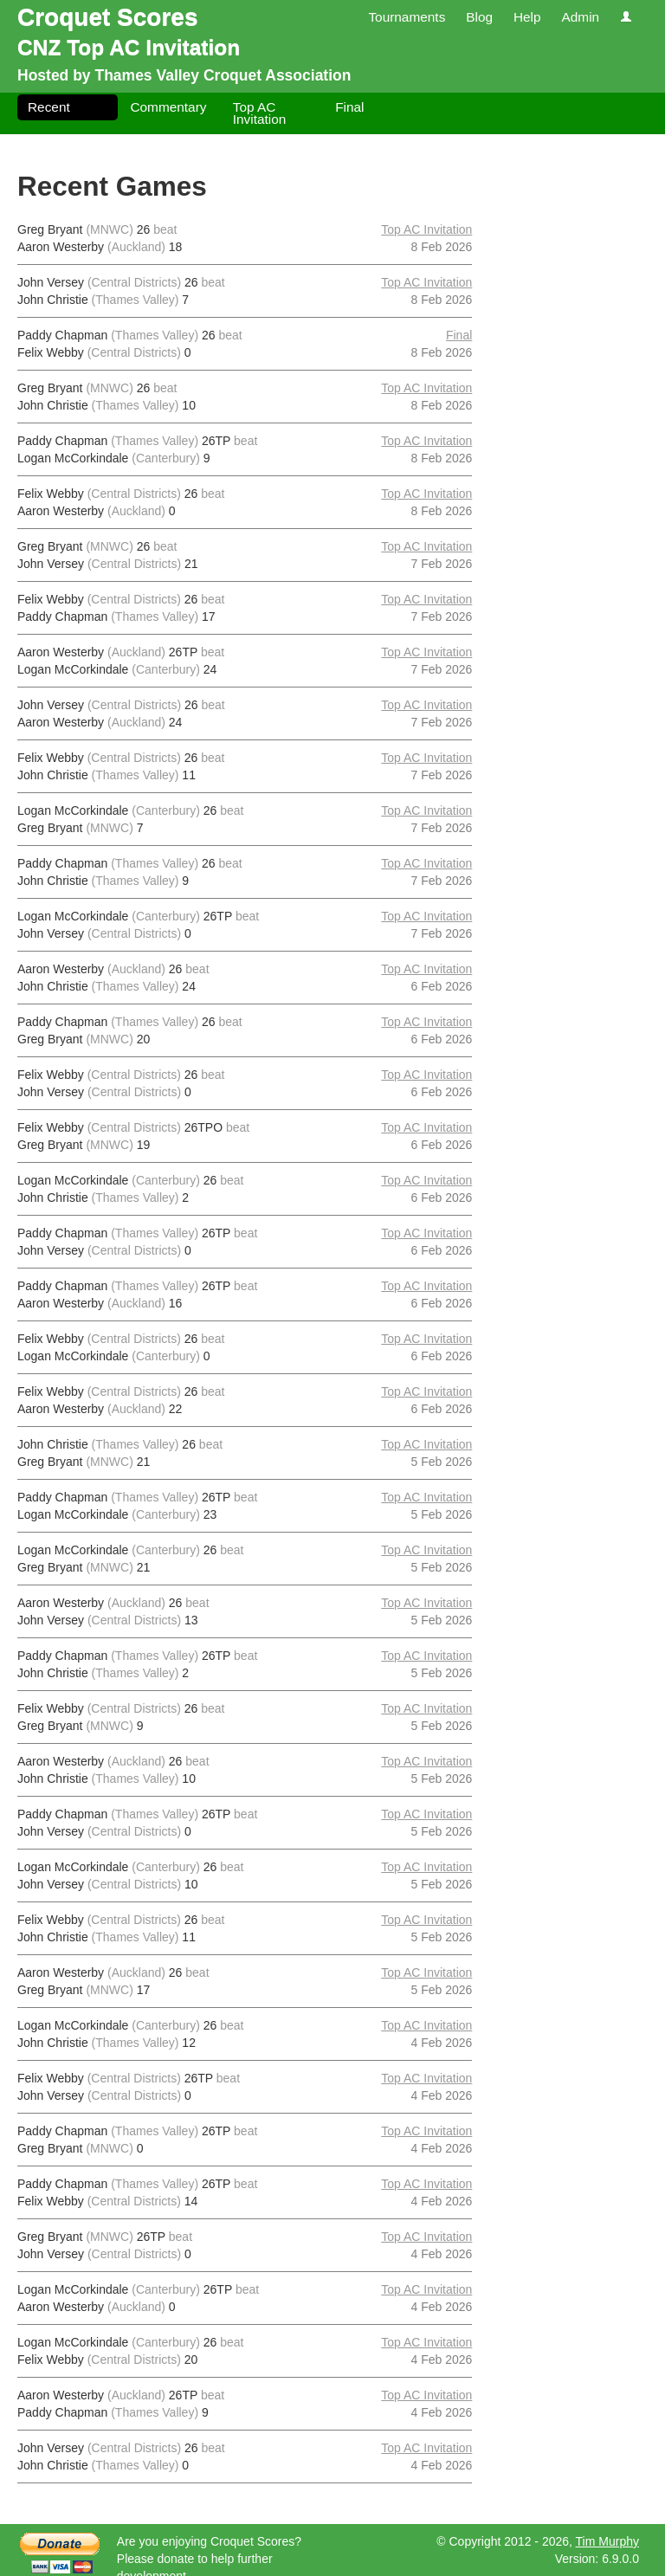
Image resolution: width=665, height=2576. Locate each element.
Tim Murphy (607, 2541)
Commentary (168, 107)
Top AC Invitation (260, 113)
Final (349, 107)
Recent (49, 107)
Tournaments (406, 17)
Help (527, 17)
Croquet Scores (107, 16)
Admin (580, 17)
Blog (479, 17)
